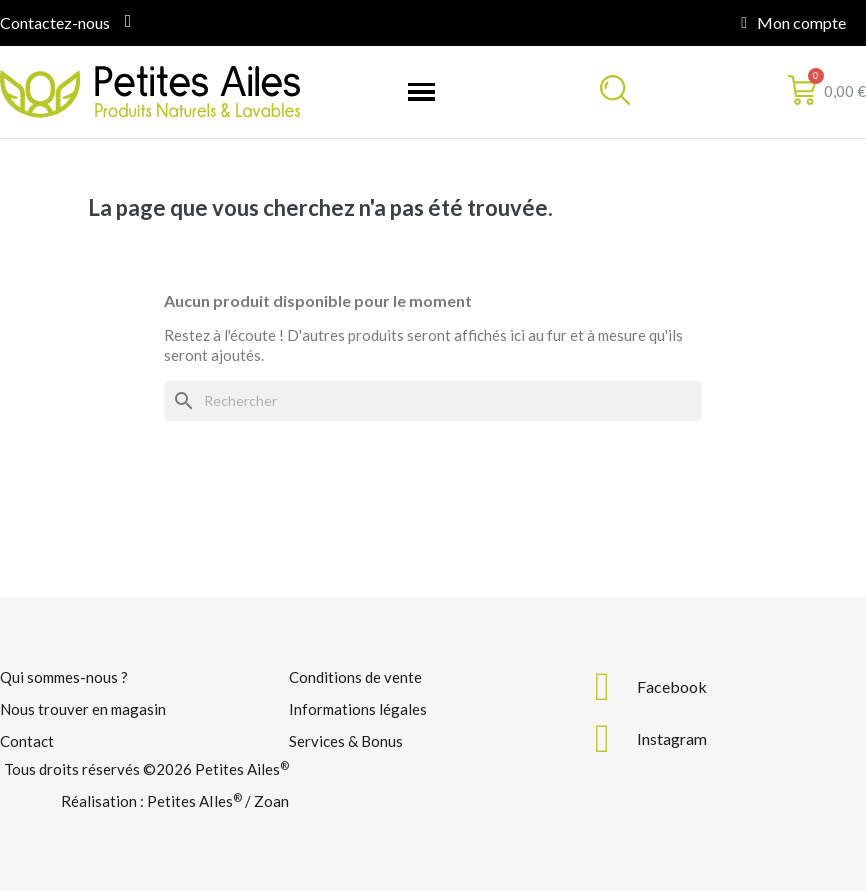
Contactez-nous (55, 22)
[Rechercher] (433, 401)
